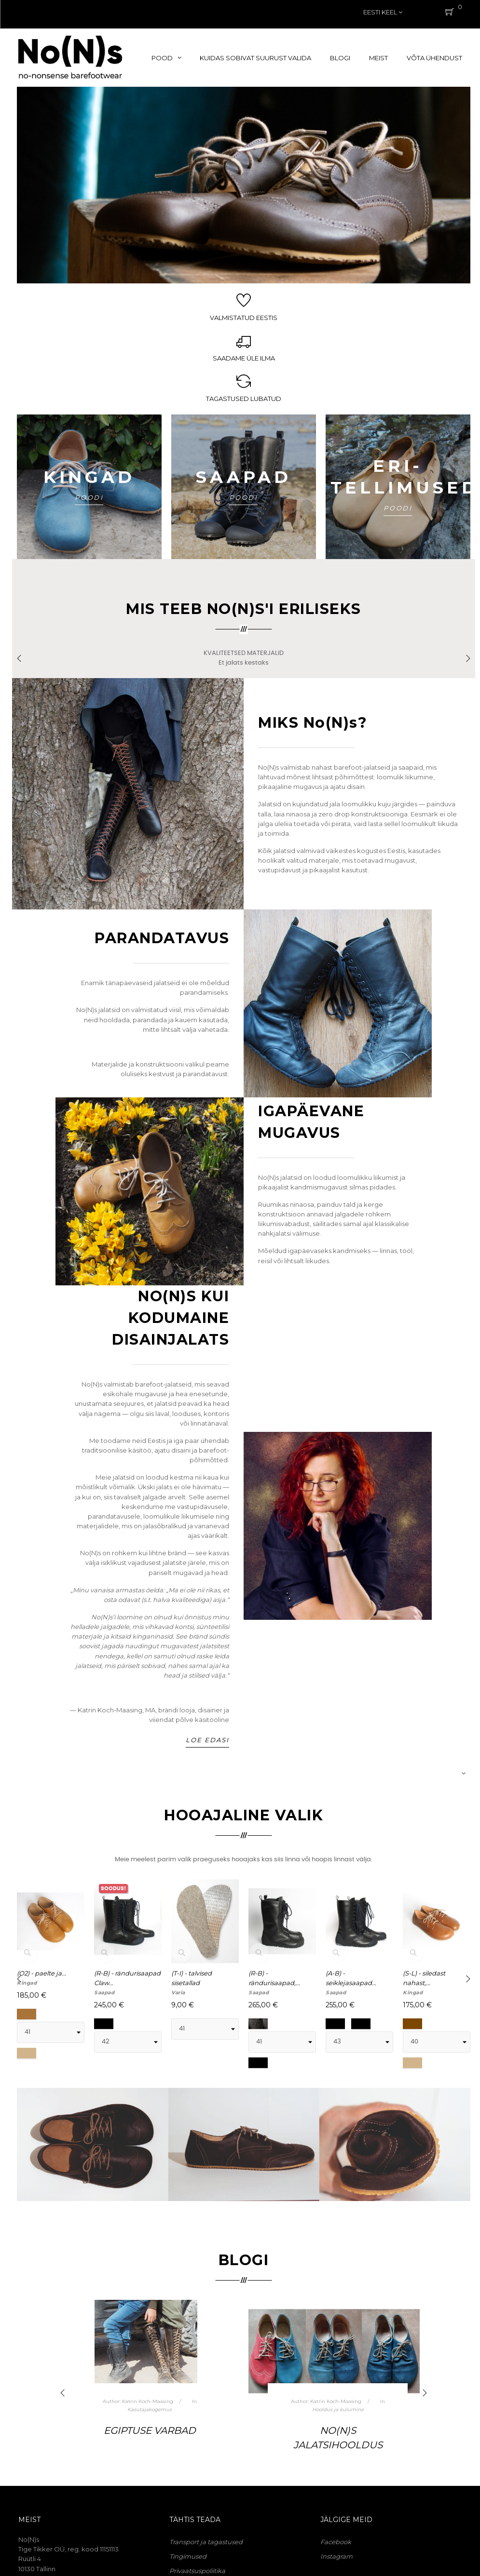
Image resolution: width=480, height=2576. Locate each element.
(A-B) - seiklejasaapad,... (120, 1982)
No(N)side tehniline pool (149, 2414)
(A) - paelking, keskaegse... (424, 1982)
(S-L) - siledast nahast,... (38, 1982)
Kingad (27, 1997)
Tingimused (187, 2561)
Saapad (104, 1997)
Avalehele (340, 1997)
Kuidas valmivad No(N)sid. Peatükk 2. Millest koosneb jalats (149, 2457)
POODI (89, 492)
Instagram (336, 2561)
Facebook (335, 2546)
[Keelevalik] (382, 12)
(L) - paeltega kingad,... (191, 1982)
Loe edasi (207, 1744)
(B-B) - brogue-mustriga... (349, 1982)
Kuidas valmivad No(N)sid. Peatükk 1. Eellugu (337, 2449)
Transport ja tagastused (206, 2546)
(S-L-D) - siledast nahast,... (273, 1982)
